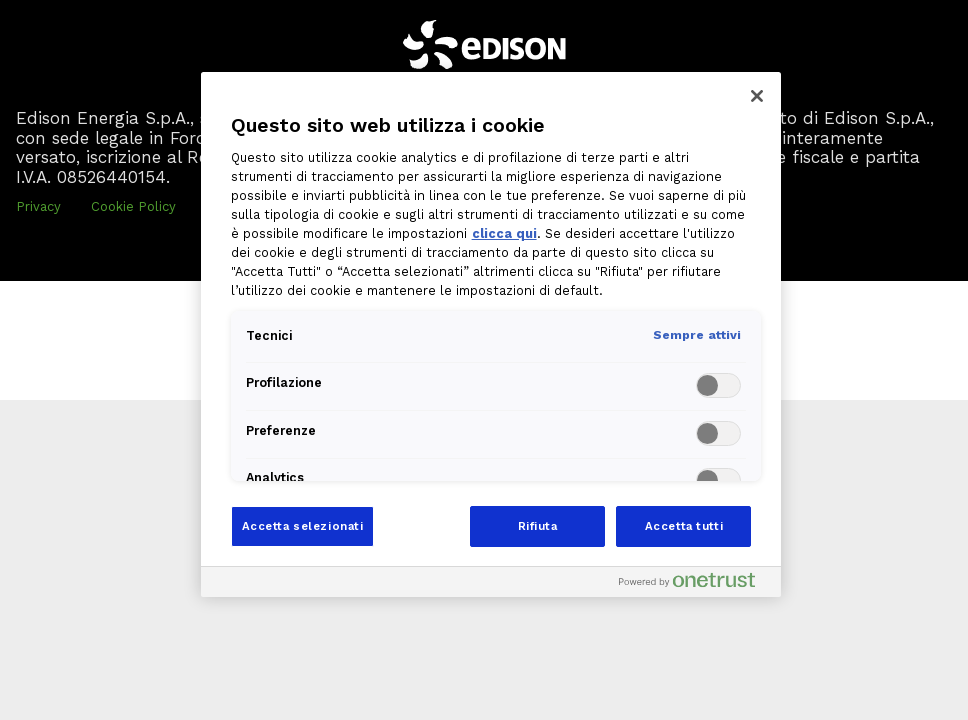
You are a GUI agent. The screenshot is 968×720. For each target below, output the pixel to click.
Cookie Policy (133, 206)
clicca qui (504, 233)
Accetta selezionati (303, 526)
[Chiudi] (757, 96)
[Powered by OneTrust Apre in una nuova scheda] (695, 584)
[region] (491, 334)
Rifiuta (538, 526)
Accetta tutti (684, 526)
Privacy (38, 206)
